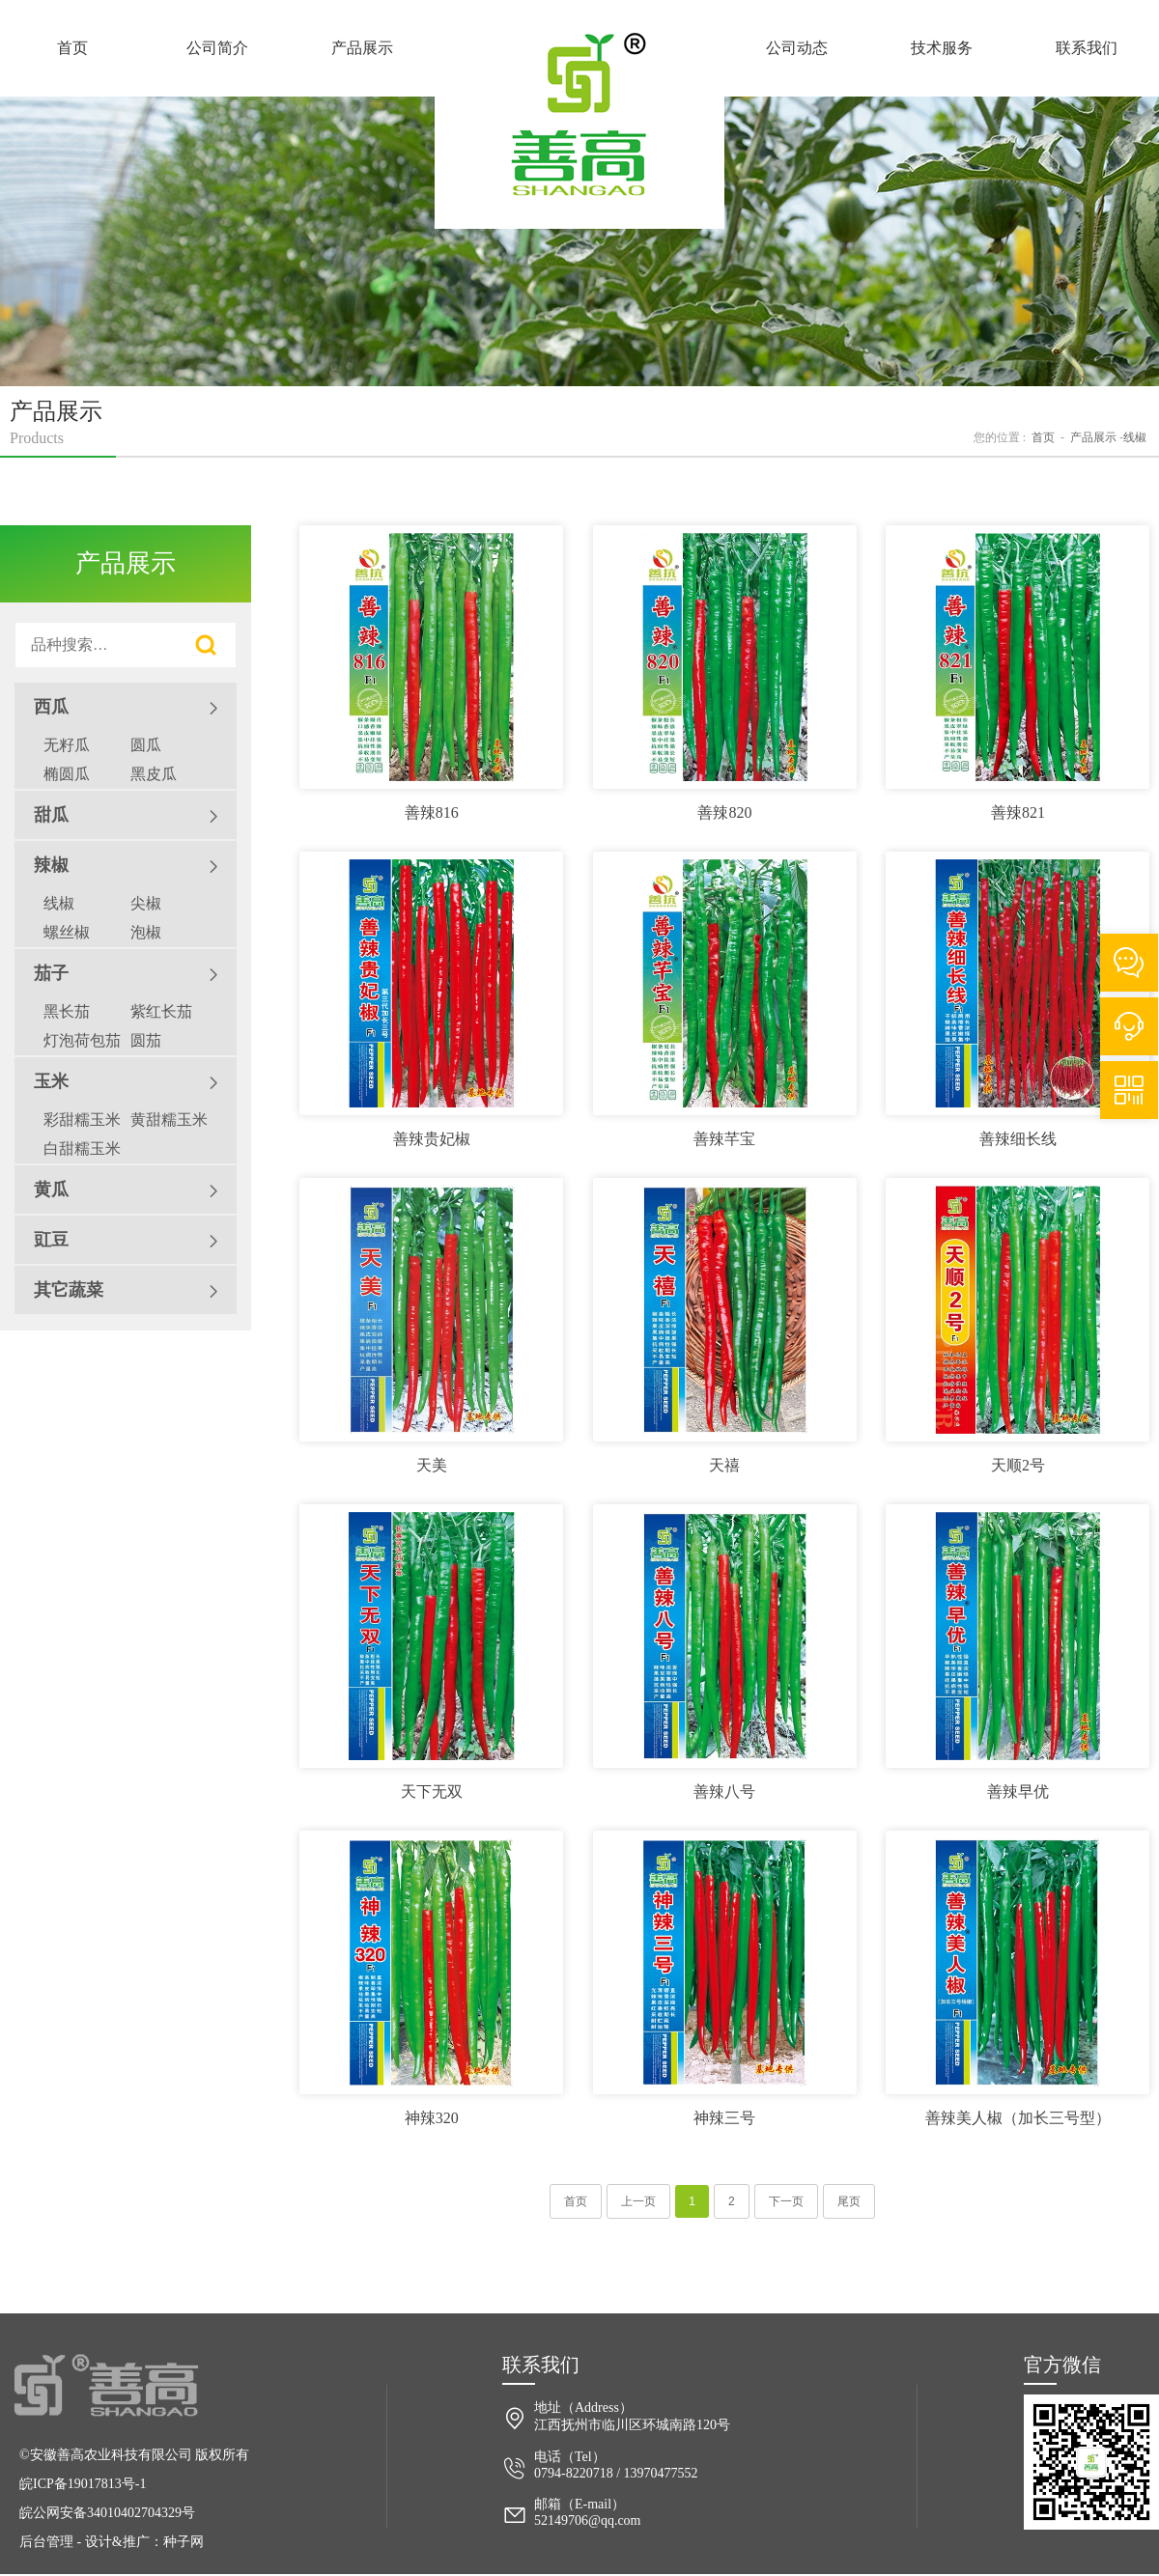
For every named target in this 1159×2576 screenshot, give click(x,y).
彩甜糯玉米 (82, 1119)
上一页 (638, 2201)
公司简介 (217, 48)
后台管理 (46, 2541)
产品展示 (362, 48)
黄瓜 (125, 1190)
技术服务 (942, 48)
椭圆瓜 (66, 774)
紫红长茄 (161, 1011)
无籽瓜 (66, 745)
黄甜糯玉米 (169, 1119)
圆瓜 (145, 745)
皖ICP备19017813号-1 (82, 2484)
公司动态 (797, 48)
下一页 (786, 2201)
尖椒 (145, 903)
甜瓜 (125, 816)
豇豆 (125, 1241)
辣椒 (125, 866)
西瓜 (125, 708)
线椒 (58, 903)
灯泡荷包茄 (82, 1040)
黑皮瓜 (153, 774)
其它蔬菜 (125, 1291)
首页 (72, 48)
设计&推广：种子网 (144, 2541)
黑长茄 (66, 1011)
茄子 (125, 974)
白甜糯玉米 (82, 1148)
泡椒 (145, 932)
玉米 (125, 1082)
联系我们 (1086, 48)
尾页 (849, 2201)
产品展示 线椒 (1108, 437)
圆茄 (145, 1040)
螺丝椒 (66, 932)
